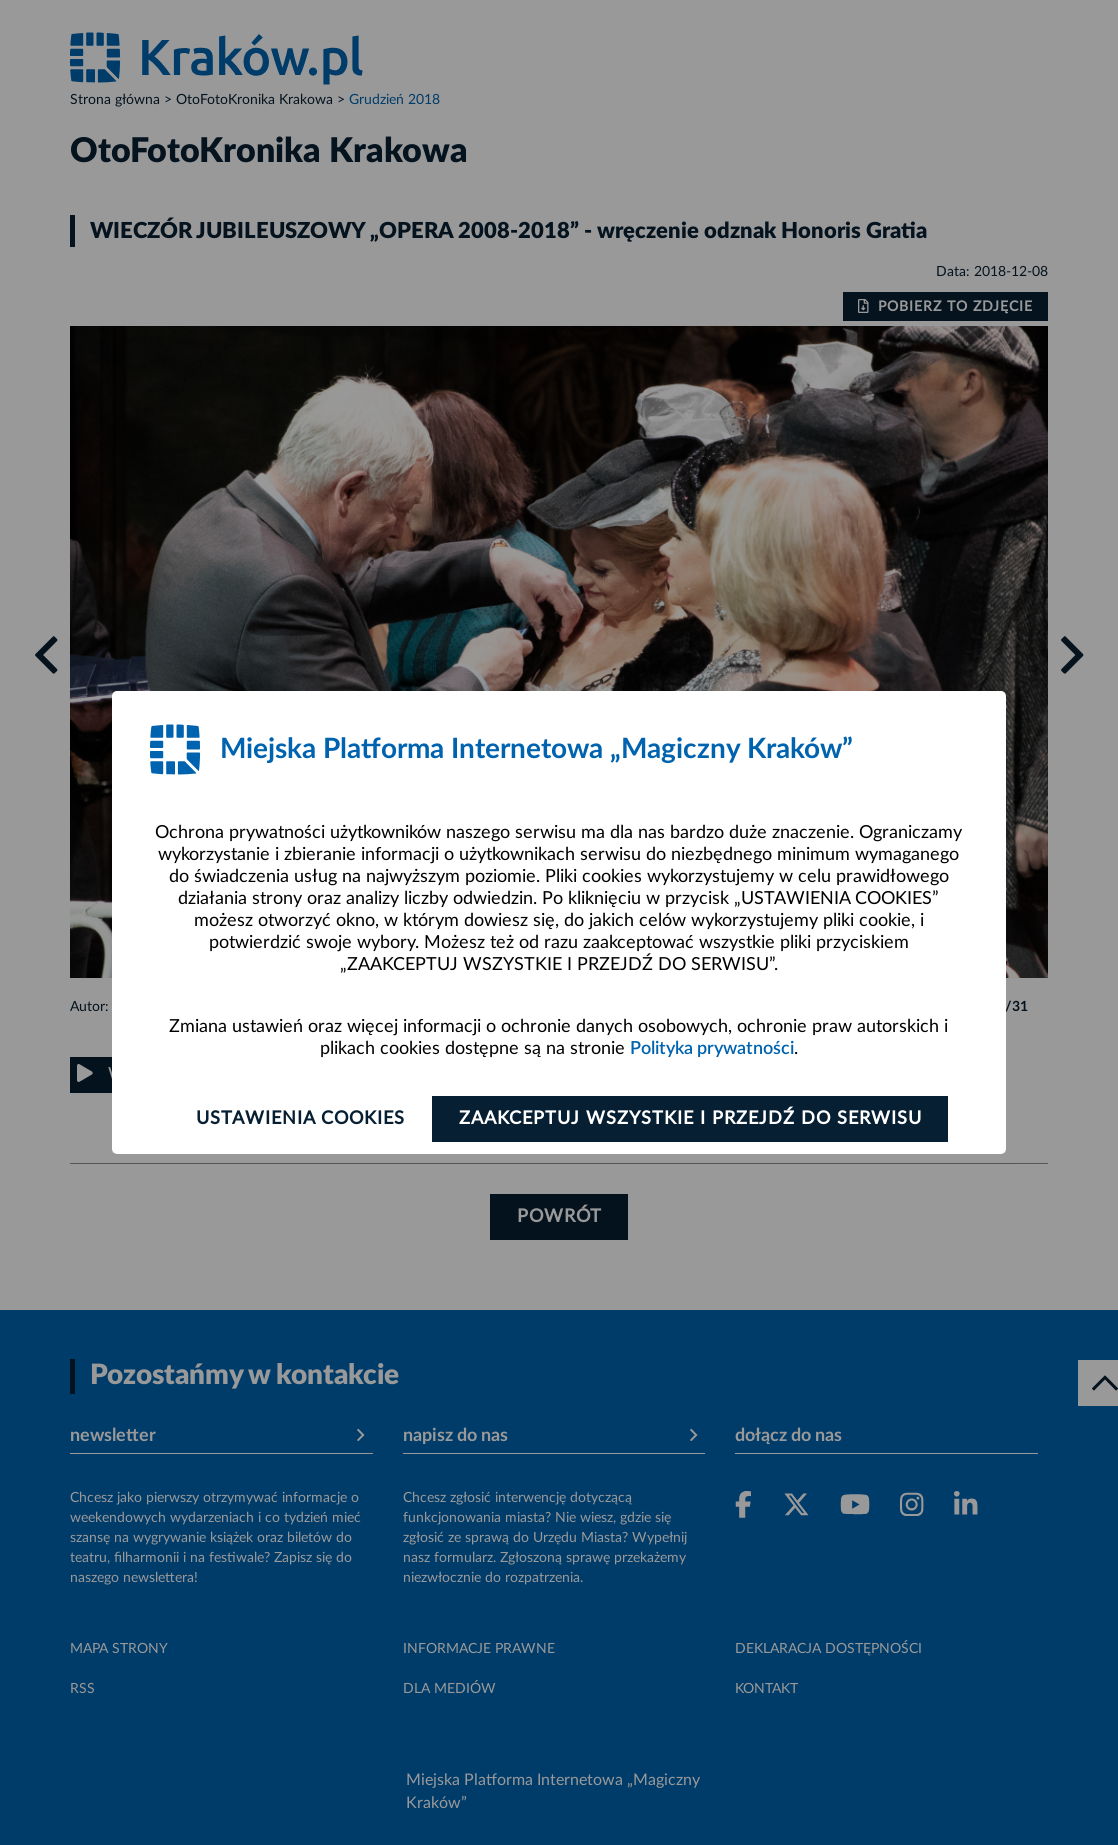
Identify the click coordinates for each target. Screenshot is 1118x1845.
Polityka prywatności (712, 1049)
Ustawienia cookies (300, 1119)
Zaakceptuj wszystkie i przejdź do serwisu (690, 1119)
